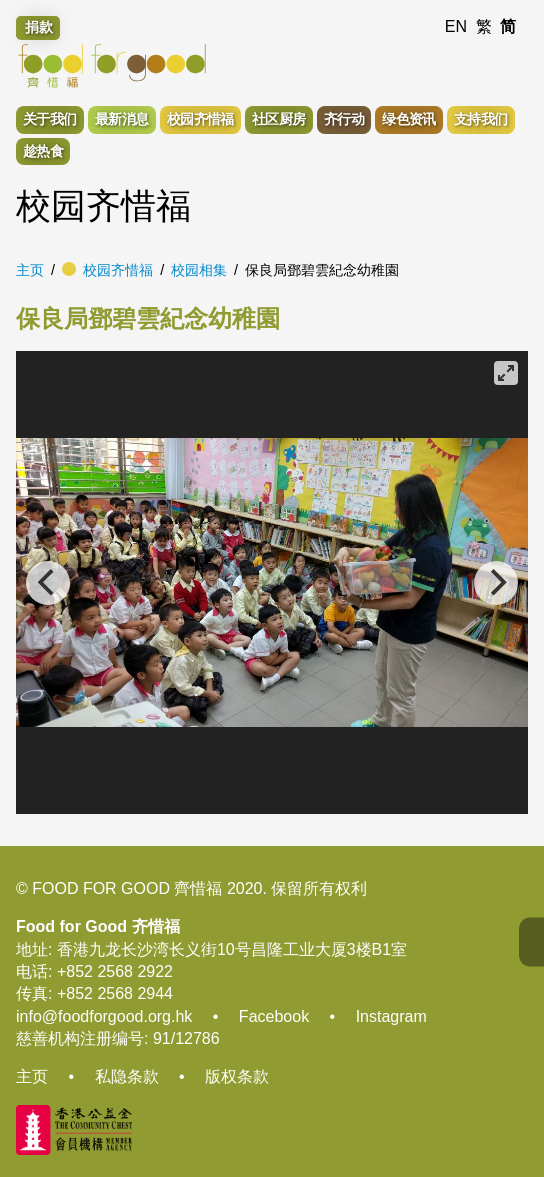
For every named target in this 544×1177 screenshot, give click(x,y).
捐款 (39, 27)
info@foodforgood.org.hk (104, 1016)
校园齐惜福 (118, 270)
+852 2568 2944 (115, 993)
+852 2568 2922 (115, 971)
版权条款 (237, 1076)
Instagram (391, 1016)
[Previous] (48, 583)
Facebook (274, 1016)
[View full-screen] (506, 373)
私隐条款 (127, 1076)
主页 (30, 270)
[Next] (496, 583)
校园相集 (199, 270)
